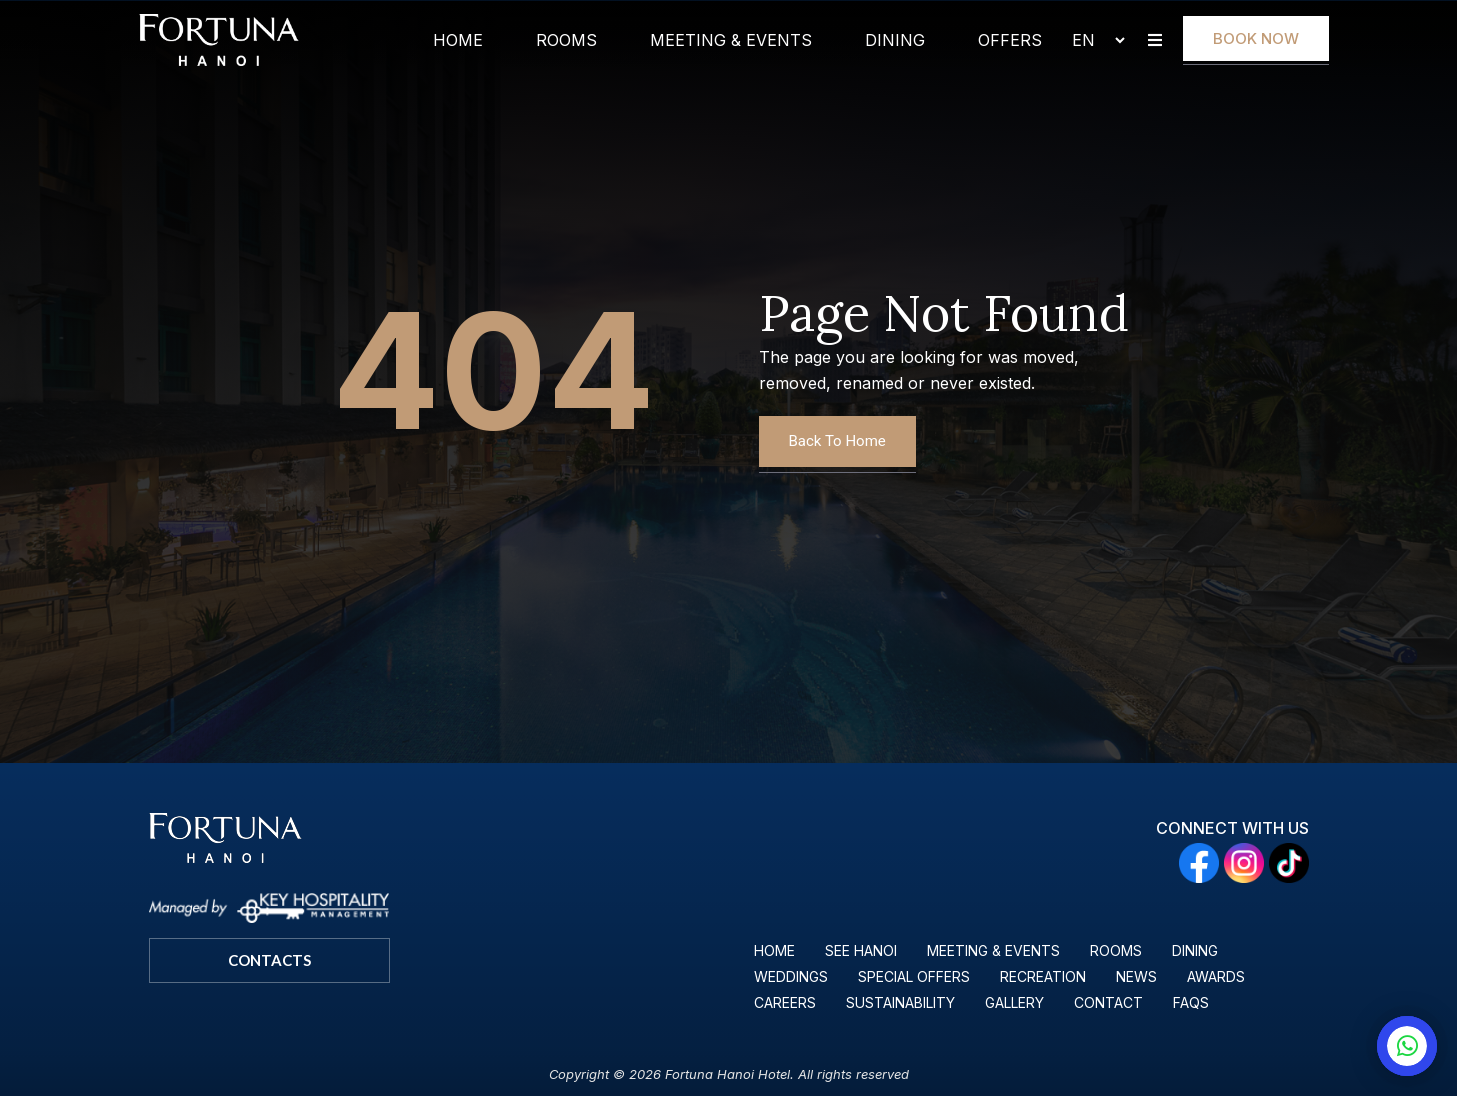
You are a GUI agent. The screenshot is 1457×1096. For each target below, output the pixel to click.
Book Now (1256, 38)
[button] (1155, 40)
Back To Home (837, 441)
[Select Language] (1090, 40)
